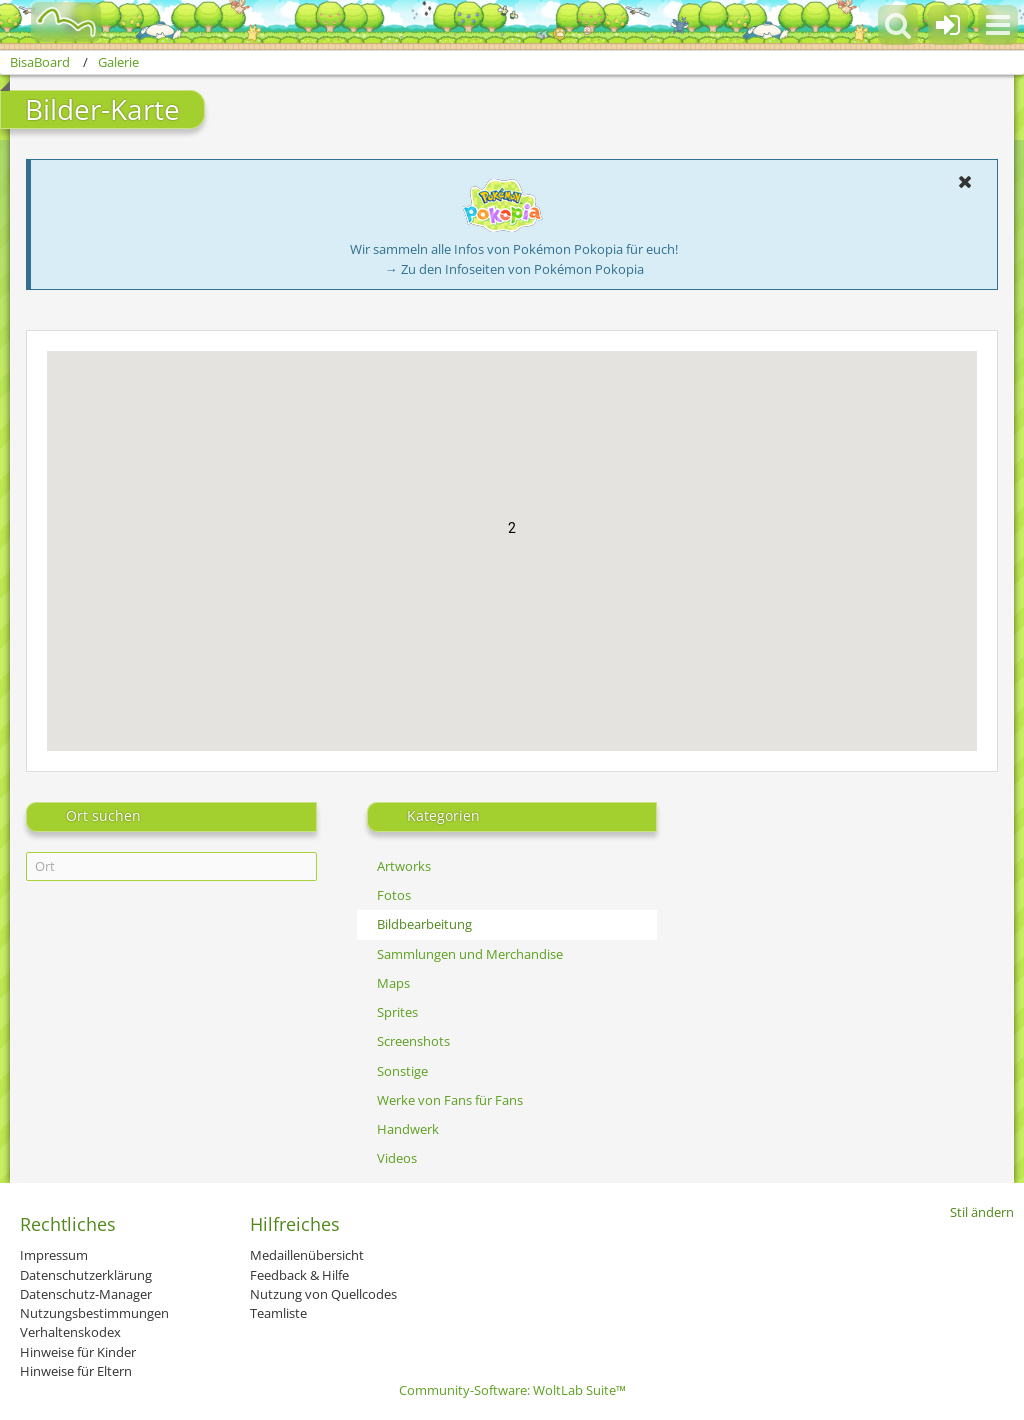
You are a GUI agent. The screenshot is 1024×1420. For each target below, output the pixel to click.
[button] (998, 25)
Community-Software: (512, 1390)
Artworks (404, 866)
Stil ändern (982, 1212)
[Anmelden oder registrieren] (948, 25)
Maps (393, 983)
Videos (397, 1158)
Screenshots (413, 1041)
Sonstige (402, 1071)
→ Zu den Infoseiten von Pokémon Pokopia (514, 269)
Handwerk (408, 1129)
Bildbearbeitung (424, 924)
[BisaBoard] (53, 22)
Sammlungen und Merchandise (470, 954)
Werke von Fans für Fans (450, 1100)
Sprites (397, 1012)
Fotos (394, 895)
